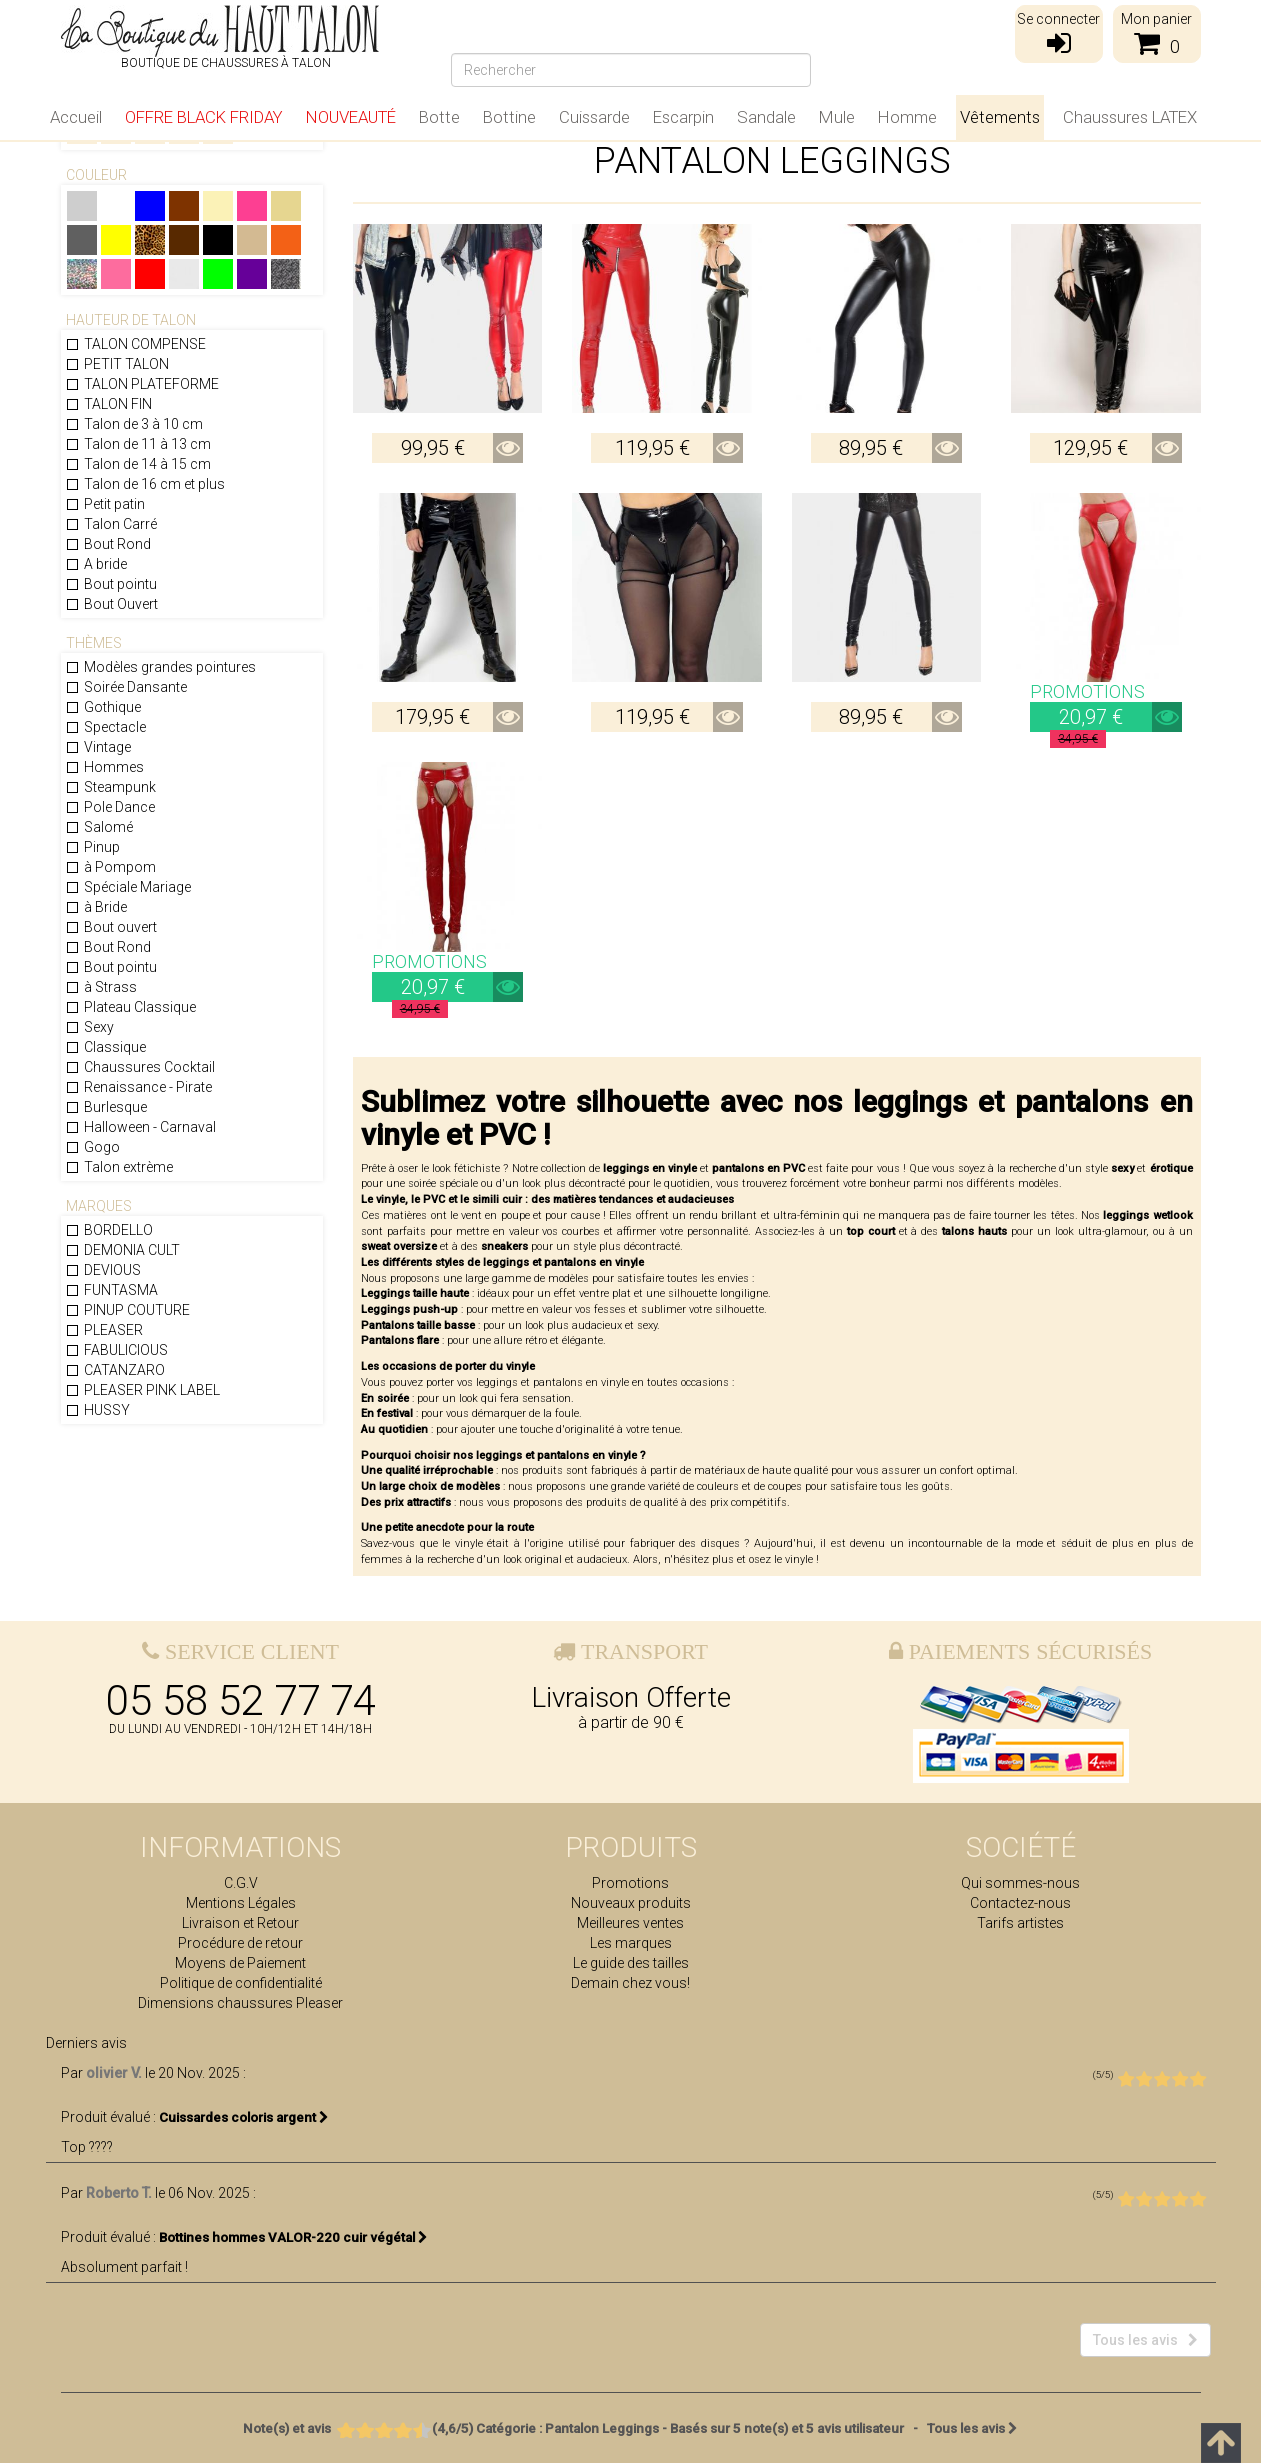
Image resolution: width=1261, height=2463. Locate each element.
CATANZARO (115, 1370)
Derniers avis (86, 2043)
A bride (96, 564)
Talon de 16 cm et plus (145, 484)
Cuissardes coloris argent (244, 2117)
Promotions (630, 1883)
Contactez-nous (1020, 1903)
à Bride (96, 907)
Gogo (92, 1147)
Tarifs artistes (1020, 1923)
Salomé (99, 827)
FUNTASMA (111, 1290)
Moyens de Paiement (240, 1963)
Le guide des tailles (631, 1963)
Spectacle (105, 727)
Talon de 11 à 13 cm (138, 444)
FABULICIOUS (116, 1350)
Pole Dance (110, 807)
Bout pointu (111, 584)
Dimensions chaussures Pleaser (240, 2003)
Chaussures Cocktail (140, 1067)
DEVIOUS (103, 1270)
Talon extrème (119, 1167)
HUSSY (97, 1410)
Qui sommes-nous (1020, 1883)
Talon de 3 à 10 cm (134, 424)
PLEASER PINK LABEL (142, 1390)
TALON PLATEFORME (142, 384)
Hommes (104, 767)
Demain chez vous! (630, 1983)
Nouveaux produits (631, 1903)
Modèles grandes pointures (160, 667)
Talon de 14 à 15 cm (138, 464)
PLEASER (104, 1330)
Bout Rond (108, 544)
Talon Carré (111, 524)
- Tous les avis (630, 2428)
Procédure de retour (240, 1943)
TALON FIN (108, 404)
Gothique (103, 707)
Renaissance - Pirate (138, 1087)
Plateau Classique (130, 1007)
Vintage (98, 747)
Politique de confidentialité (241, 1983)
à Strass (101, 987)
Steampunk (110, 787)
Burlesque (106, 1107)
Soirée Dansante (126, 687)
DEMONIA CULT (122, 1250)
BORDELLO (109, 1230)
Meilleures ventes (630, 1923)
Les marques (631, 1943)
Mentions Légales (241, 1903)
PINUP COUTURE (127, 1310)
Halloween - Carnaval (140, 1127)
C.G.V (241, 1883)
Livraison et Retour (240, 1923)
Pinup (92, 847)
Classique (105, 1047)
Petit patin (105, 504)
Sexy (89, 1027)
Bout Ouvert (111, 604)
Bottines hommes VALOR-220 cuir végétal (293, 2237)
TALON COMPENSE (135, 344)
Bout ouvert (111, 927)
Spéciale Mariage (128, 887)
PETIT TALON (117, 364)
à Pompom (110, 867)
